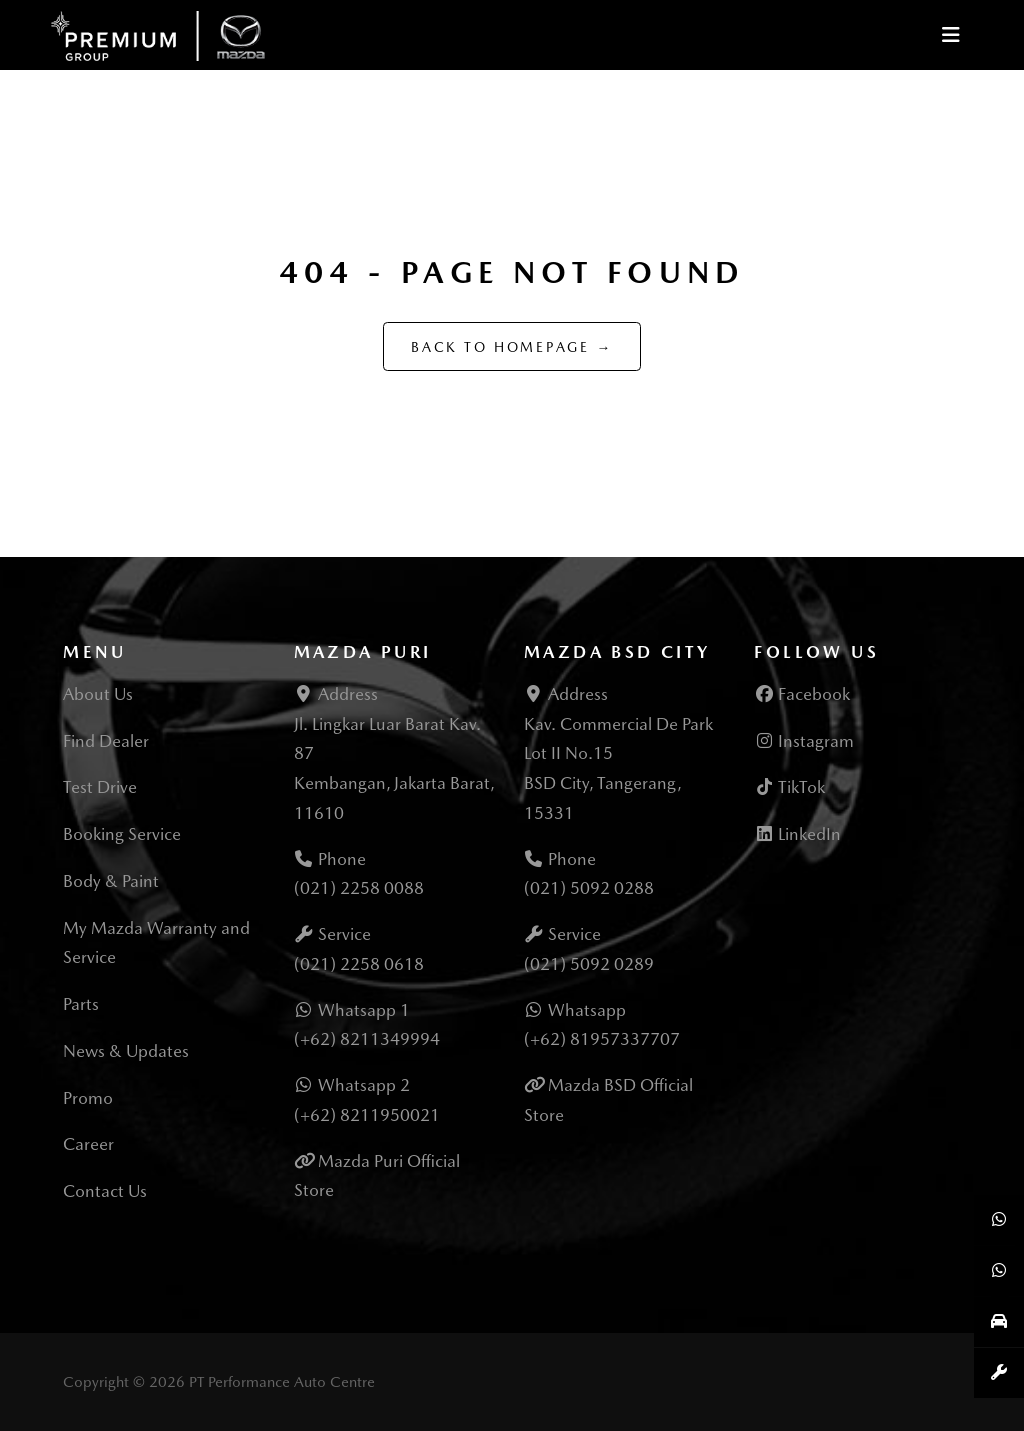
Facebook (802, 694)
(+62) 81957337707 (602, 1039)
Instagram (804, 741)
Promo (88, 1098)
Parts (81, 1004)
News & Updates (126, 1051)
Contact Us (105, 1191)
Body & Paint (111, 881)
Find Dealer (106, 741)
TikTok (789, 787)
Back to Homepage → (512, 347)
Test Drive (100, 787)
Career (88, 1144)
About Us (98, 694)
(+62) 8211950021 (367, 1115)
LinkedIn (797, 834)
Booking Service (122, 834)
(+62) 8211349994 (367, 1039)
